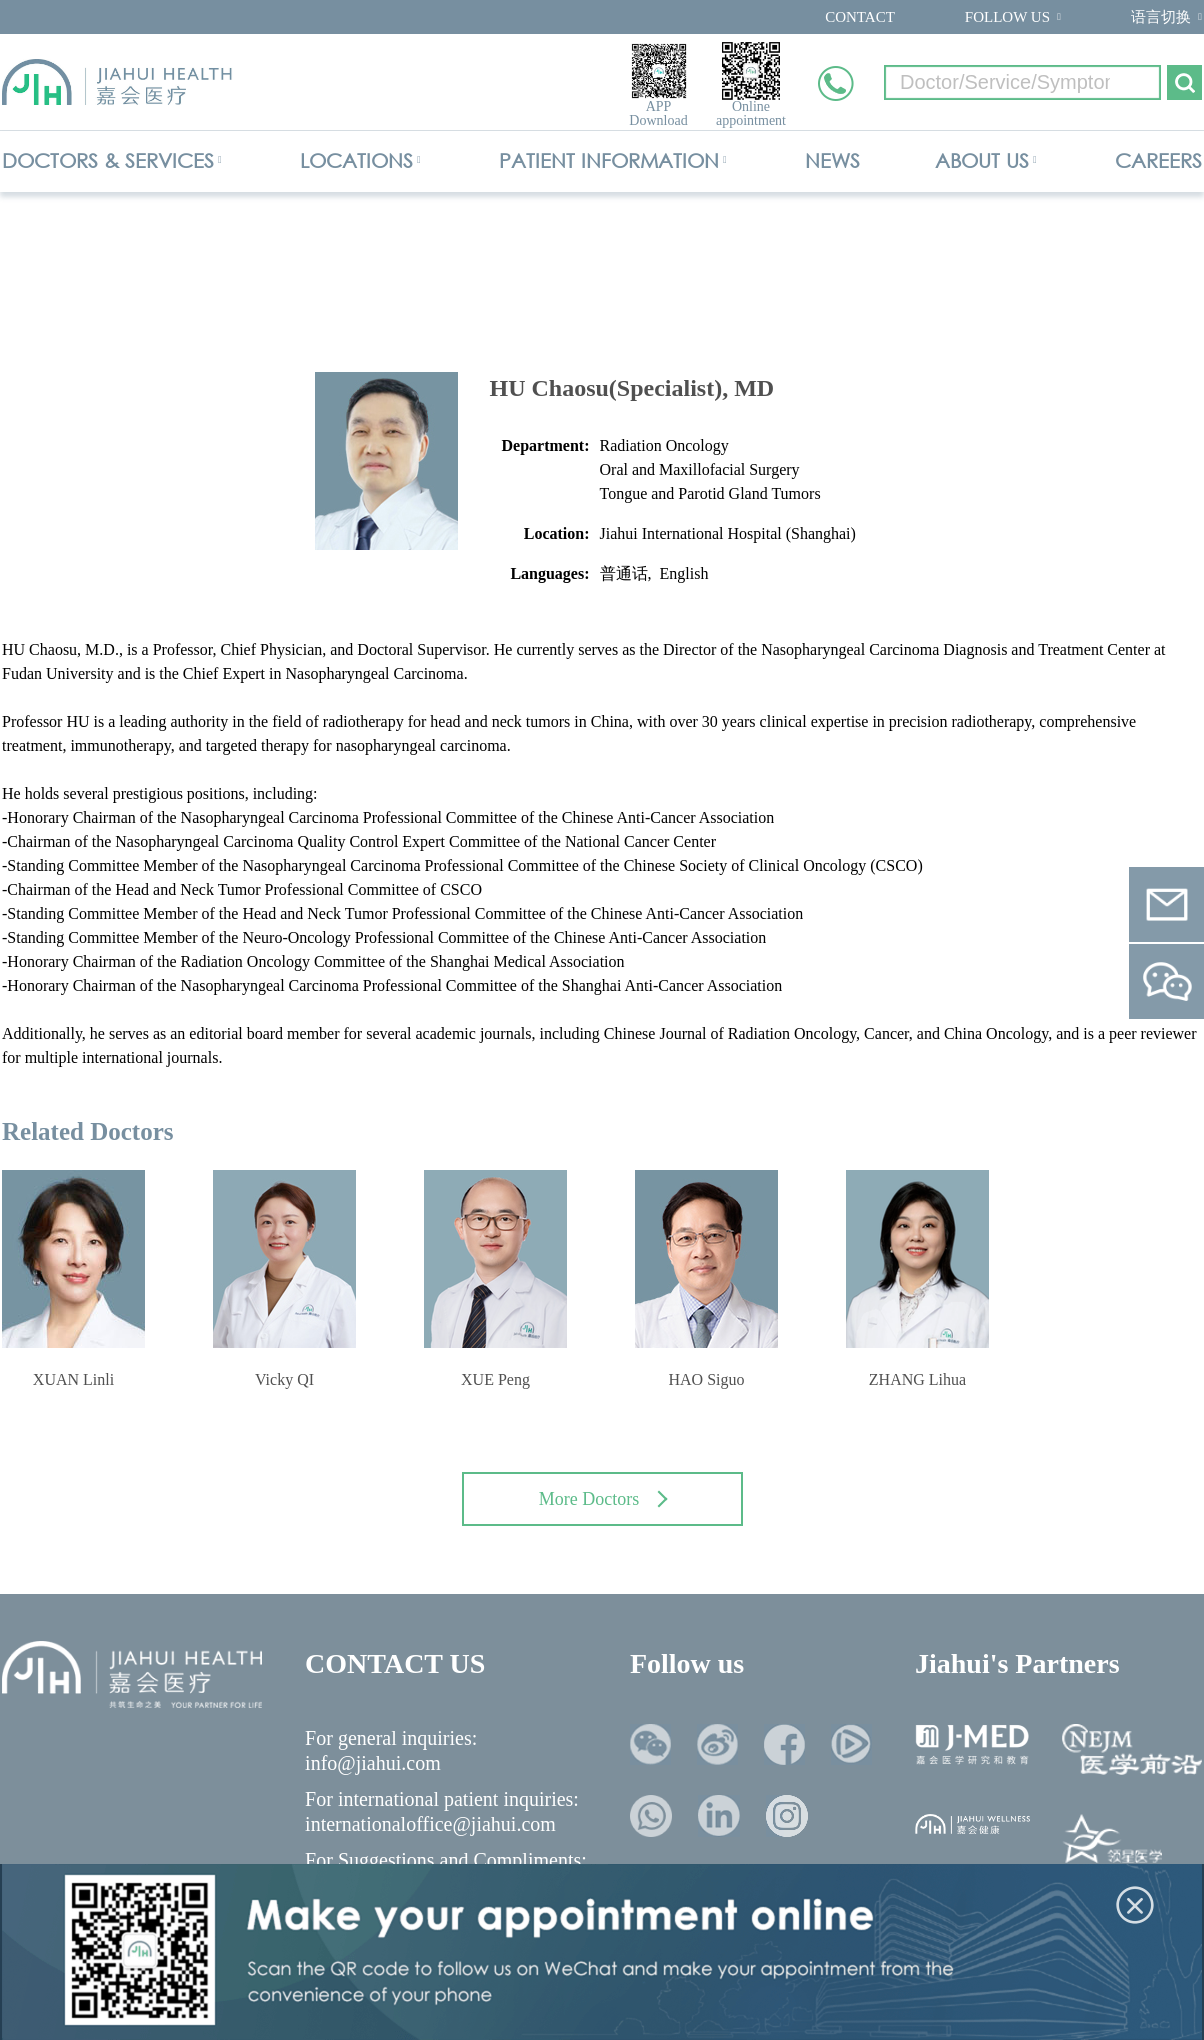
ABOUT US (982, 160)
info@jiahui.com (373, 1763)
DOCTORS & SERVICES (108, 160)
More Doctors (603, 1499)
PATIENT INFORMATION (609, 160)
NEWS (832, 160)
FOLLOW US (1007, 17)
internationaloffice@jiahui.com (430, 1824)
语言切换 (1161, 17)
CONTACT (860, 17)
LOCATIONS (356, 160)
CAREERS (1158, 160)
